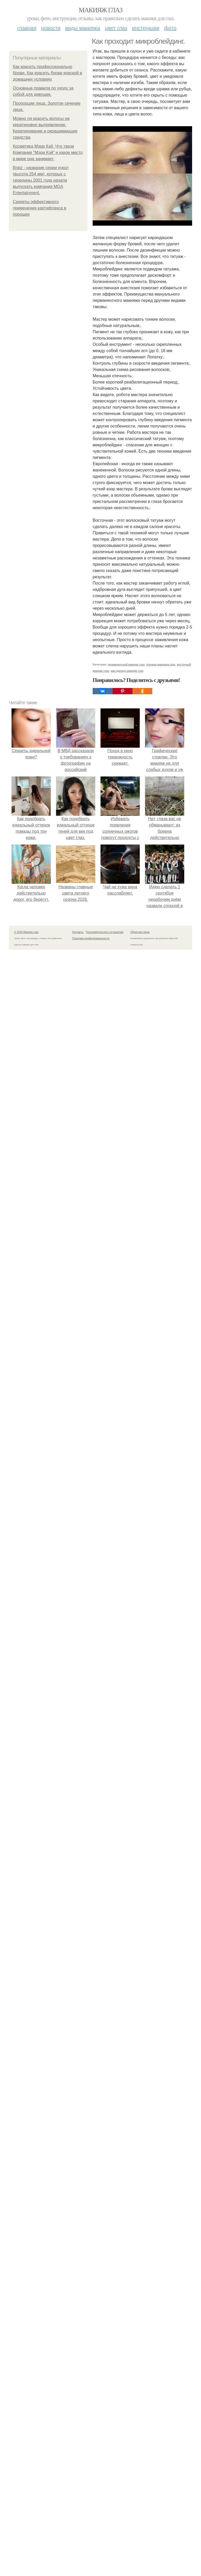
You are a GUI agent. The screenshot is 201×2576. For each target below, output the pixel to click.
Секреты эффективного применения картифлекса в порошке (39, 207)
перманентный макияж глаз (126, 664)
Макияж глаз (100, 10)
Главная (26, 28)
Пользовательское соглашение (105, 932)
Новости (50, 28)
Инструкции (145, 28)
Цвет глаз (116, 28)
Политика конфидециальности (90, 938)
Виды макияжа (82, 28)
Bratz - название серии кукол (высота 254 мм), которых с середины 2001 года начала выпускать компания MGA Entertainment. (41, 180)
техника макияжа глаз (160, 664)
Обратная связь (140, 932)
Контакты (77, 932)
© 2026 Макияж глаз (26, 932)
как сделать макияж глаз (126, 670)
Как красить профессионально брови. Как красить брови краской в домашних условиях (47, 72)
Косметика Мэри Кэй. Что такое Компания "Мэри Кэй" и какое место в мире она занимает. (48, 152)
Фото (170, 28)
